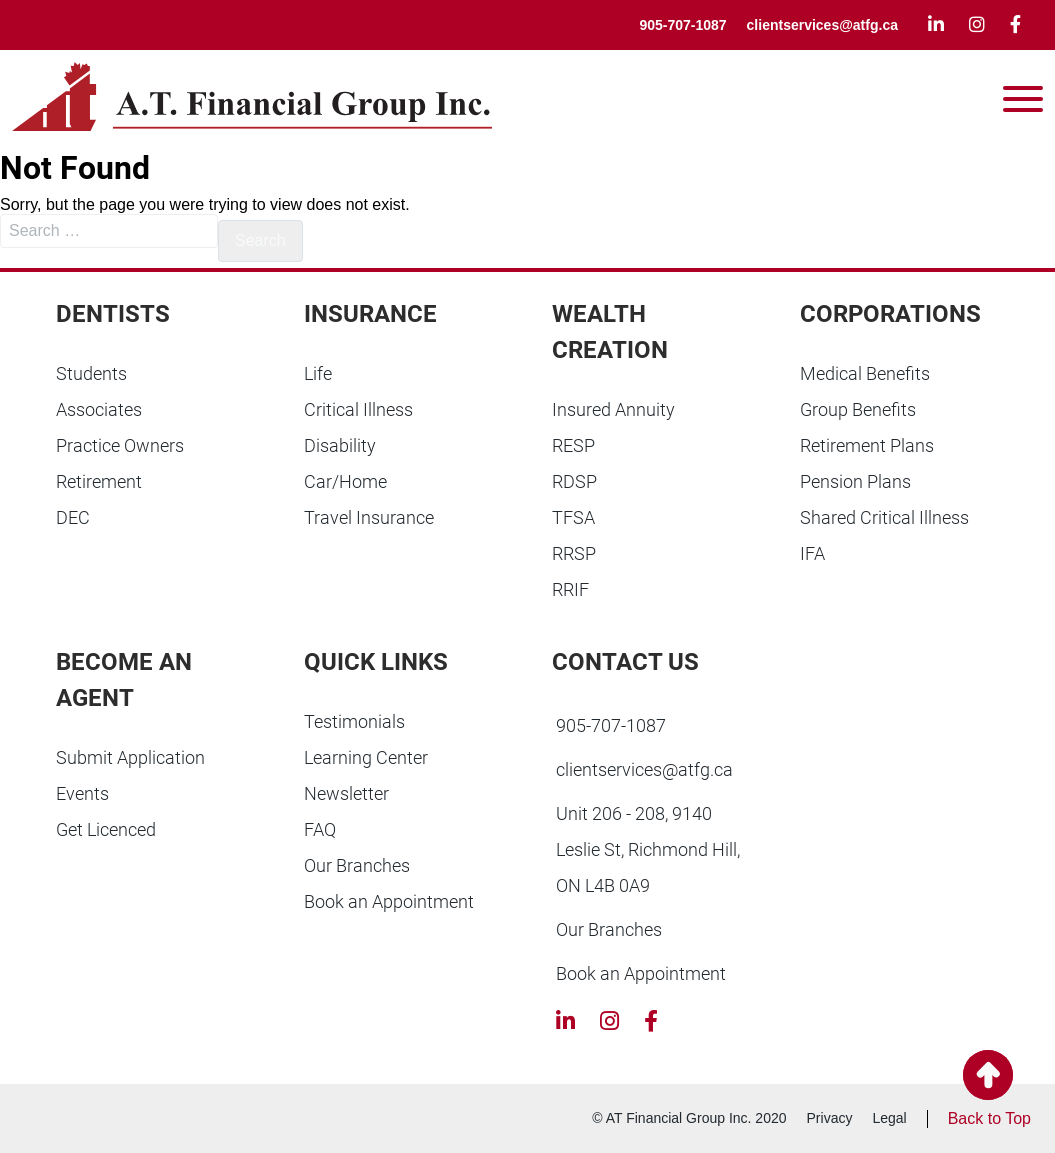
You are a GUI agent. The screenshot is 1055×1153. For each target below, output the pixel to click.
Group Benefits (858, 409)
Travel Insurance (369, 517)
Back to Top (989, 1118)
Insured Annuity (613, 409)
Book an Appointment (389, 901)
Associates (99, 409)
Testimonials (354, 721)
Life (318, 373)
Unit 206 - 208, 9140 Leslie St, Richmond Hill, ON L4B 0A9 (648, 849)
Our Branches (357, 865)
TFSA (573, 517)
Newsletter (346, 793)
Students (91, 373)
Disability (340, 445)
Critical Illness (358, 409)
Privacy (830, 1118)
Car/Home (345, 481)
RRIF (570, 589)
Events (82, 793)
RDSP (574, 481)
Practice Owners (120, 445)
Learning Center (366, 757)
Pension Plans (855, 481)
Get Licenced (106, 829)
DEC (73, 517)
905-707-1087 (682, 25)
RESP (573, 445)
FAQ (320, 829)
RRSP (574, 553)
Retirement (99, 481)
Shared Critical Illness (884, 517)
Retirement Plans (867, 445)
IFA (812, 553)
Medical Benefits (865, 373)
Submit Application (130, 757)
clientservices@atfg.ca (822, 25)
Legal (889, 1118)
